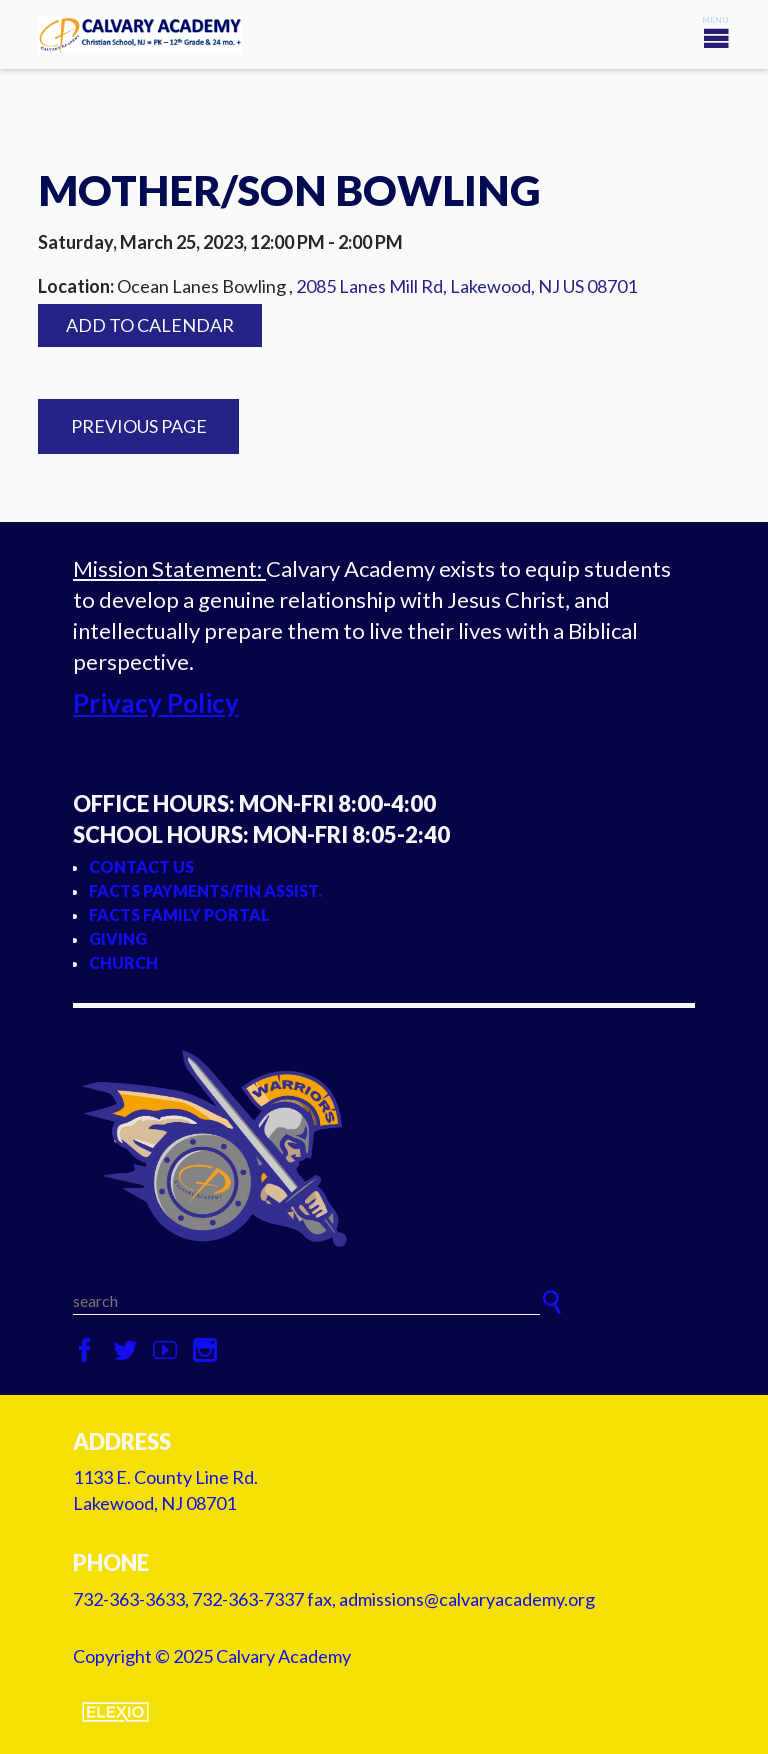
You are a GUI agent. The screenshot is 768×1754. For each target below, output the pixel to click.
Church (123, 962)
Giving (118, 938)
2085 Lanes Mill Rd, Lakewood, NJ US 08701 (466, 286)
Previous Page (139, 426)
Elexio (115, 1712)
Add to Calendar (150, 325)
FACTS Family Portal (179, 914)
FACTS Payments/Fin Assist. (205, 890)
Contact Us (141, 866)
